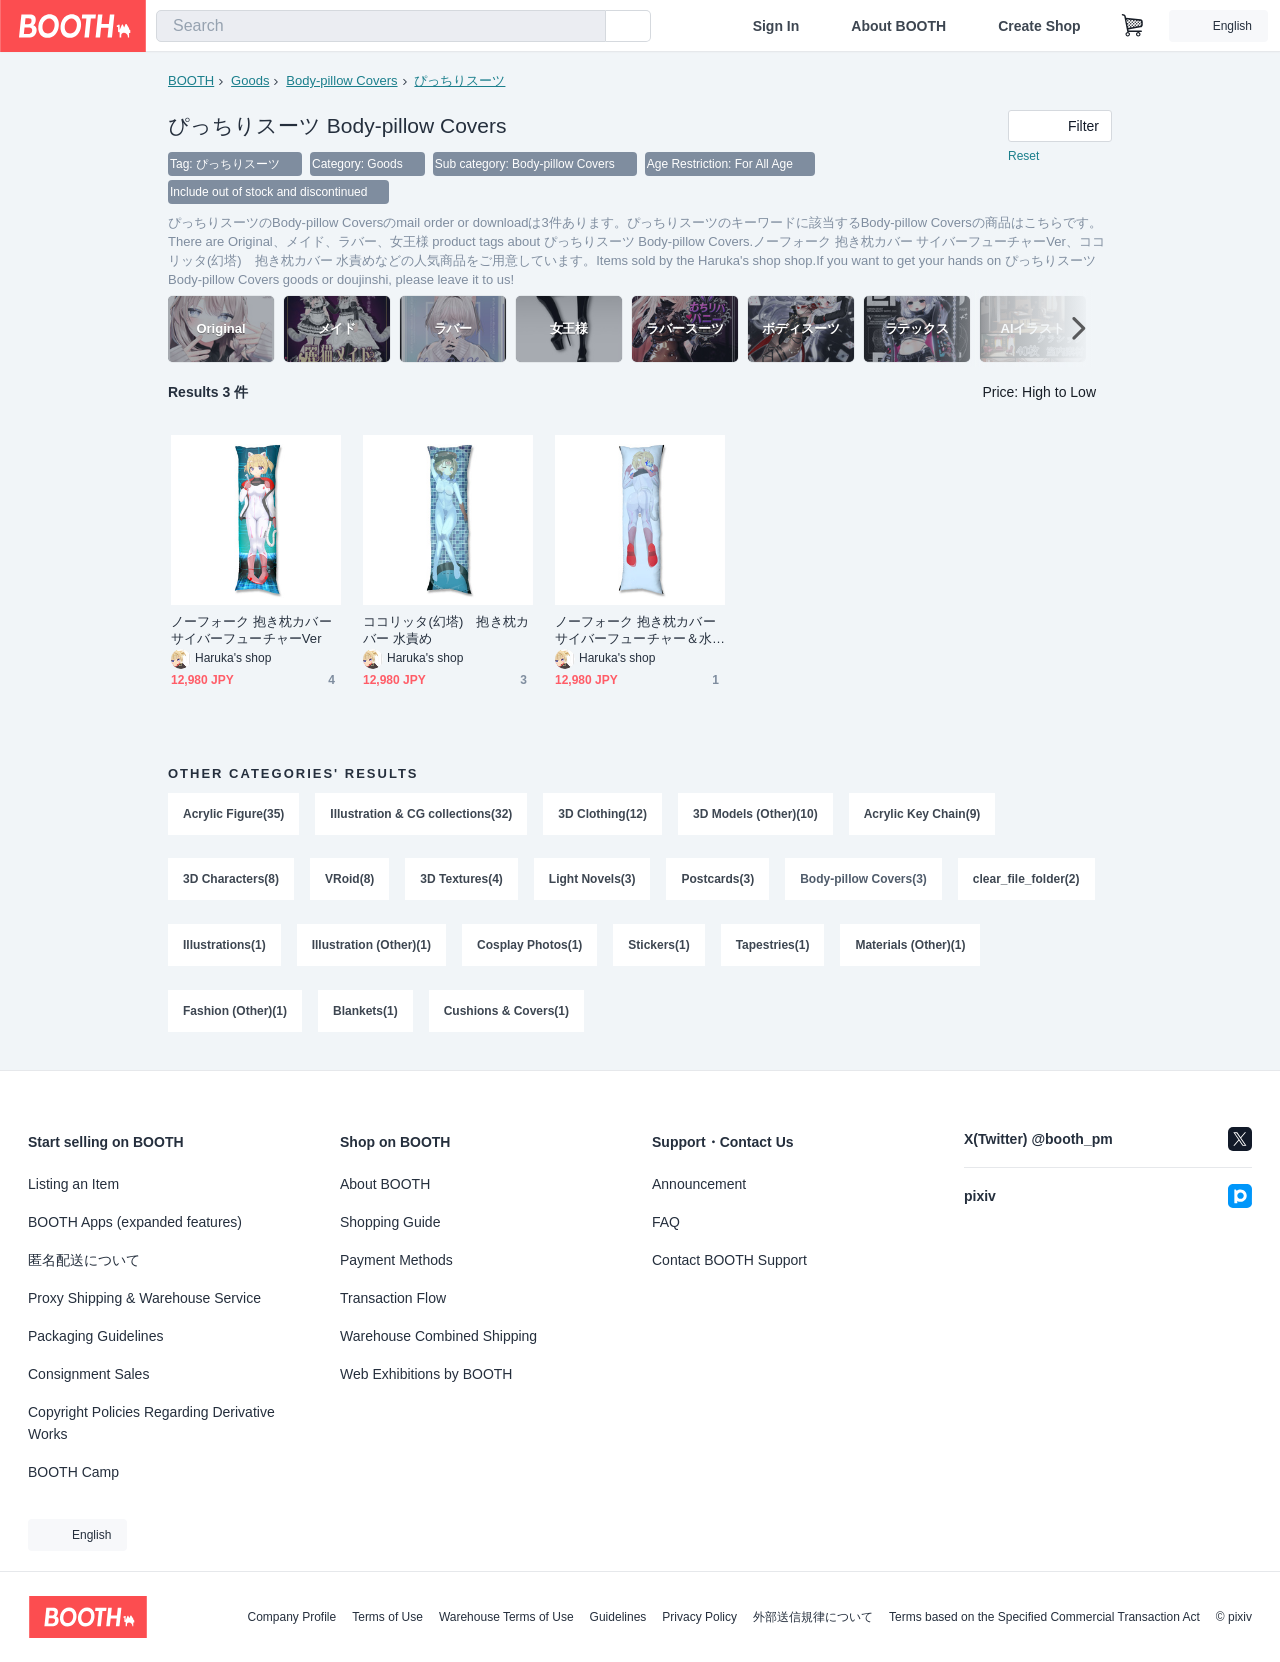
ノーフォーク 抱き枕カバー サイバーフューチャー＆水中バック (635, 630)
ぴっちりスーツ (459, 80)
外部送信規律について (813, 1617)
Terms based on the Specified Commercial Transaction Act (1044, 1617)
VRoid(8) (349, 880)
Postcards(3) (718, 880)
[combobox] (381, 26)
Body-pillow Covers (341, 80)
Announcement (699, 1184)
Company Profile (291, 1617)
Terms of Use (387, 1617)
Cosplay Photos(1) (529, 946)
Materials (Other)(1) (911, 946)
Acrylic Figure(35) (233, 814)
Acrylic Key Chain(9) (922, 814)
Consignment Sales (88, 1374)
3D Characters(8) (231, 880)
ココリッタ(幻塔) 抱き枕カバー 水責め (446, 630)
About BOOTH (898, 26)
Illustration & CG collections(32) (421, 814)
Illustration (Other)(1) (371, 946)
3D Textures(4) (461, 880)
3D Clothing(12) (602, 814)
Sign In (776, 26)
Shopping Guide (390, 1222)
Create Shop (1039, 26)
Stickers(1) (658, 946)
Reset (1023, 156)
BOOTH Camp (73, 1472)
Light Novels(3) (592, 880)
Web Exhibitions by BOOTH (426, 1374)
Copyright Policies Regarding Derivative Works (151, 1423)
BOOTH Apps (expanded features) (135, 1222)
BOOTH (191, 80)
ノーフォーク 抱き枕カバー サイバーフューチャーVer (251, 630)
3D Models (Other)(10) (755, 814)
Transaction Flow (393, 1298)
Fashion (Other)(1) (235, 1012)
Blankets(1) (365, 1012)
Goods (250, 80)
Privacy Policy (699, 1617)
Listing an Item (73, 1184)
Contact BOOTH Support (729, 1260)
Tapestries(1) (773, 946)
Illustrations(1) (224, 946)
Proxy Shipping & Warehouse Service (144, 1298)
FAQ (666, 1222)
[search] (586, 27)
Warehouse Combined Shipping (438, 1336)
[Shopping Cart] (1133, 26)
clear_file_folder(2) (1026, 880)
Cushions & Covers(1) (506, 1012)
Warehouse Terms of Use (506, 1617)
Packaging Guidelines (95, 1336)
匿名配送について (84, 1260)
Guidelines (618, 1617)
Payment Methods (396, 1260)
